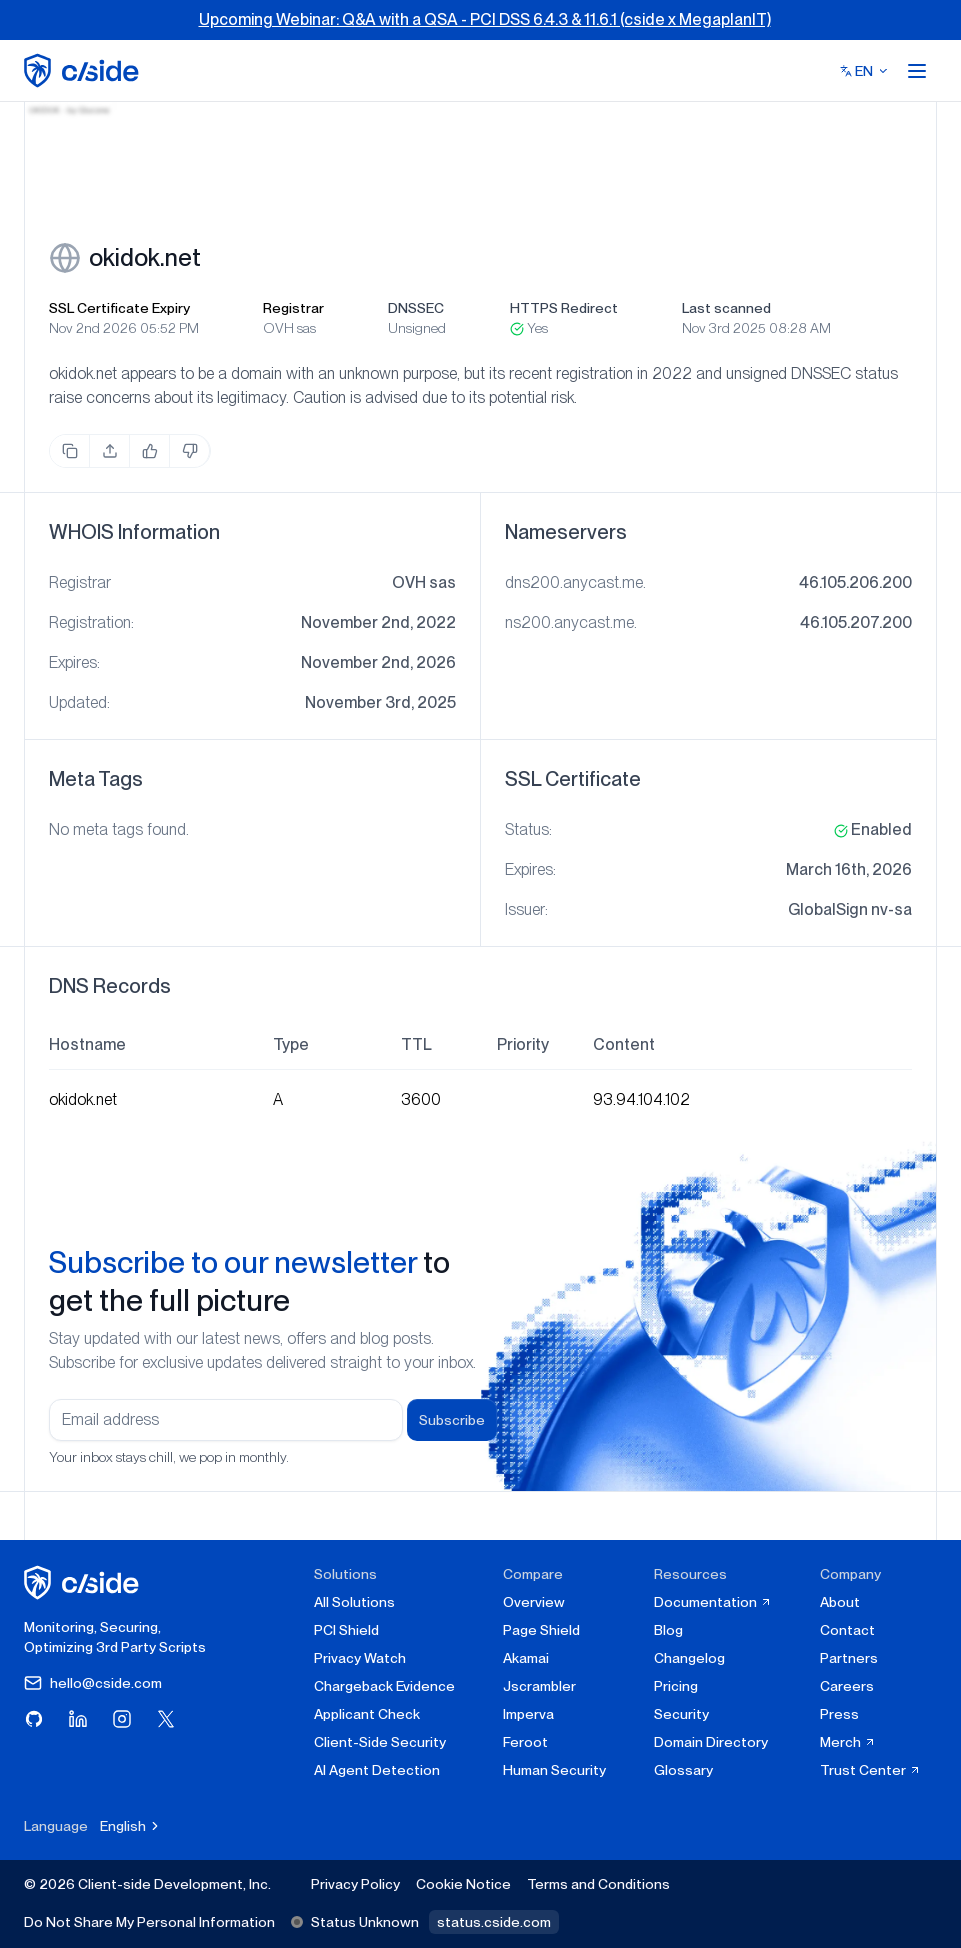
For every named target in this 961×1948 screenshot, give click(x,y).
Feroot (525, 1742)
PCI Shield (346, 1630)
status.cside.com (494, 1922)
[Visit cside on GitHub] (34, 1719)
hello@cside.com (93, 1683)
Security (681, 1714)
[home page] (84, 70)
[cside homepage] (84, 1582)
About (840, 1602)
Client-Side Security (380, 1742)
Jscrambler (539, 1686)
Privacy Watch (360, 1658)
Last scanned (726, 308)
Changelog (689, 1658)
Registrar (293, 308)
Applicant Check (367, 1714)
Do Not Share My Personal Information (149, 1922)
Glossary (683, 1770)
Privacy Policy (355, 1884)
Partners (849, 1658)
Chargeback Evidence (384, 1686)
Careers (847, 1686)
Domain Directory (711, 1742)
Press (839, 1714)
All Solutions (354, 1602)
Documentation (713, 1602)
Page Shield (541, 1630)
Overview (534, 1602)
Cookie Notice (463, 1884)
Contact (847, 1630)
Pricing (676, 1686)
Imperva (528, 1714)
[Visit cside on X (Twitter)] (166, 1719)
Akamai (526, 1658)
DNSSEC (416, 308)
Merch (848, 1742)
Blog (668, 1630)
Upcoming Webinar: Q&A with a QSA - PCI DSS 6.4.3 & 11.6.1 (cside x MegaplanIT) (485, 19)
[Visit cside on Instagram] (122, 1719)
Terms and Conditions (598, 1884)
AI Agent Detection (377, 1770)
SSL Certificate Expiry (119, 308)
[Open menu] (917, 71)
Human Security (554, 1770)
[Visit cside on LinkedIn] (78, 1719)
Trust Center (870, 1770)
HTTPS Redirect (564, 308)
